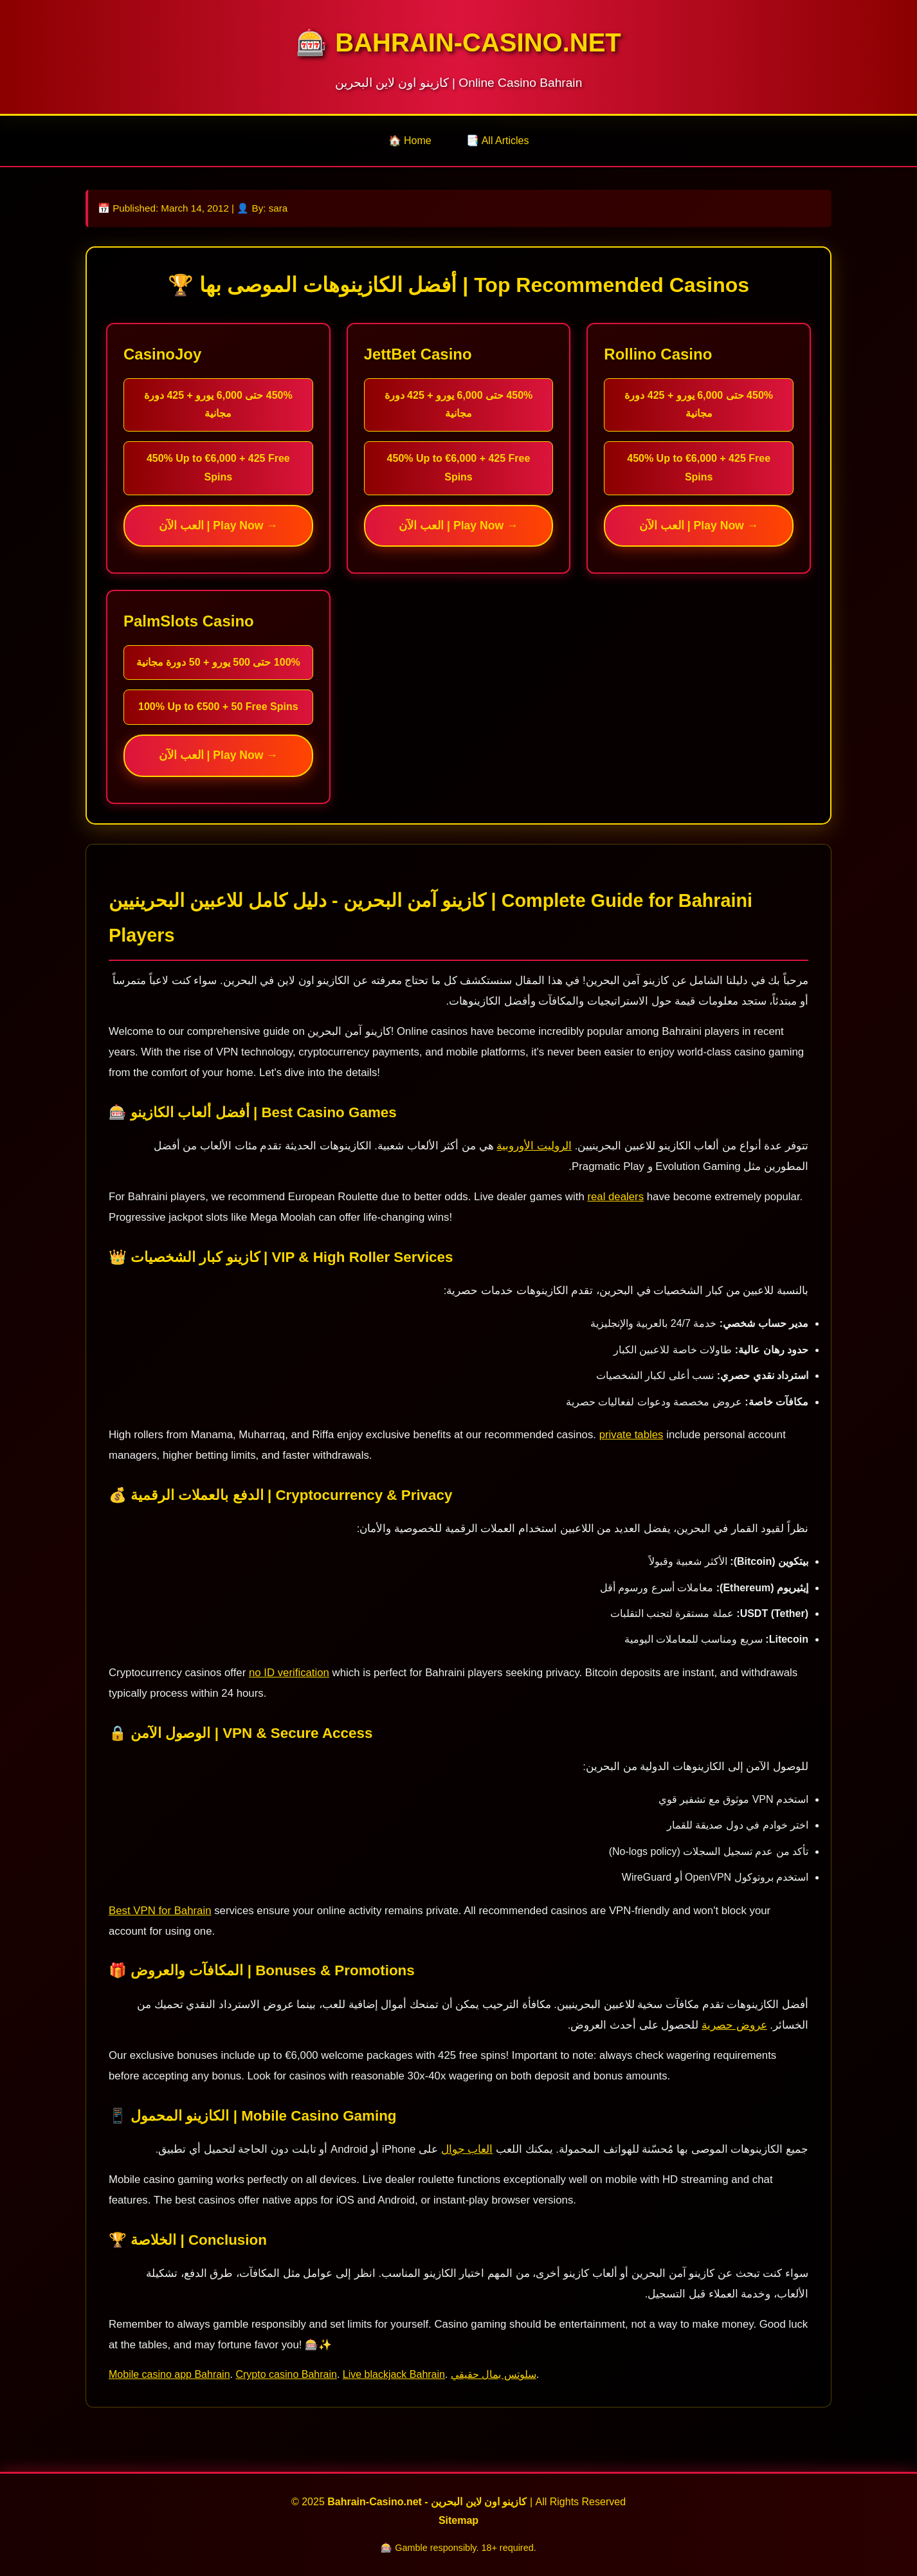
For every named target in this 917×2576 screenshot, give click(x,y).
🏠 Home (409, 140)
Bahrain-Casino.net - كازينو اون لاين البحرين (427, 2501)
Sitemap (458, 2520)
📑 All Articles (497, 140)
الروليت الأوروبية (534, 1146)
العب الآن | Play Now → (218, 525)
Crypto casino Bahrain (285, 2374)
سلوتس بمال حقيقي (493, 2374)
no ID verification (289, 1673)
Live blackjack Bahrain (394, 2374)
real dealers (615, 1197)
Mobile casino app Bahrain (169, 2374)
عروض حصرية (734, 2025)
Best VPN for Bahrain (160, 1911)
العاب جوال (467, 2149)
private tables (631, 1435)
